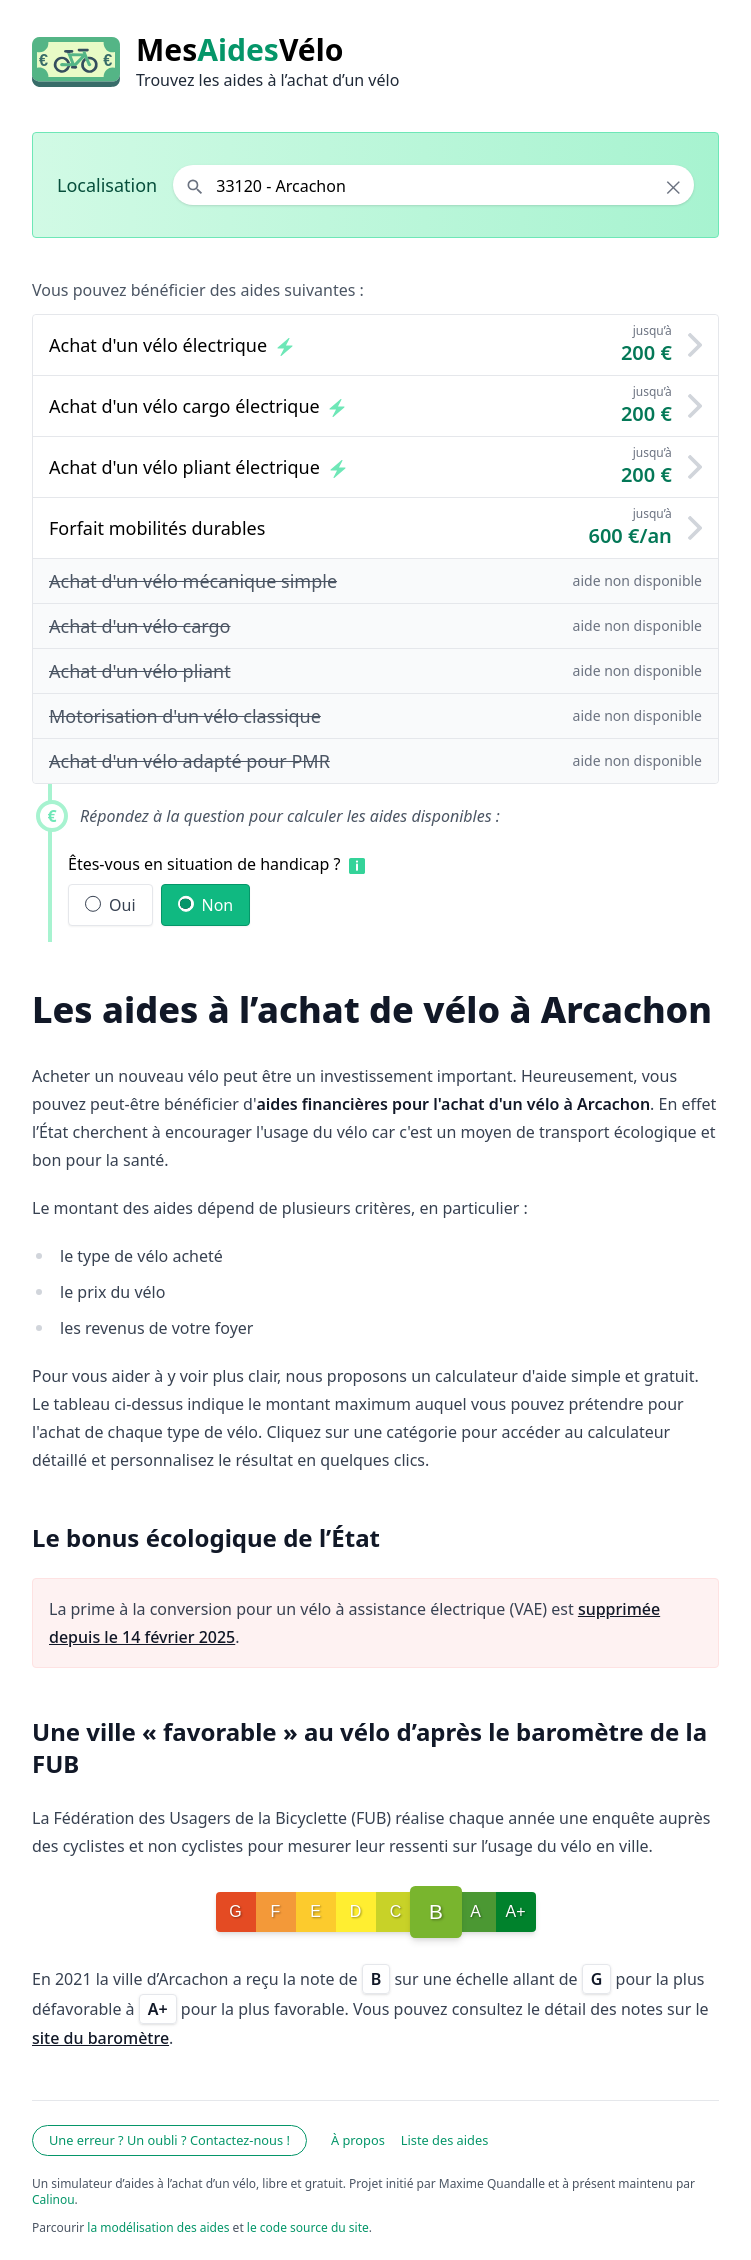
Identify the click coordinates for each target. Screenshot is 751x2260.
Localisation (107, 185)
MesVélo (239, 50)
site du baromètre (100, 2038)
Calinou (53, 2199)
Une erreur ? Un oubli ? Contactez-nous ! (169, 2140)
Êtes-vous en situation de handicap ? (204, 864)
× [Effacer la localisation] (673, 187)
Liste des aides (445, 2140)
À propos (358, 2140)
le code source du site (308, 2227)
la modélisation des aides (158, 2227)
